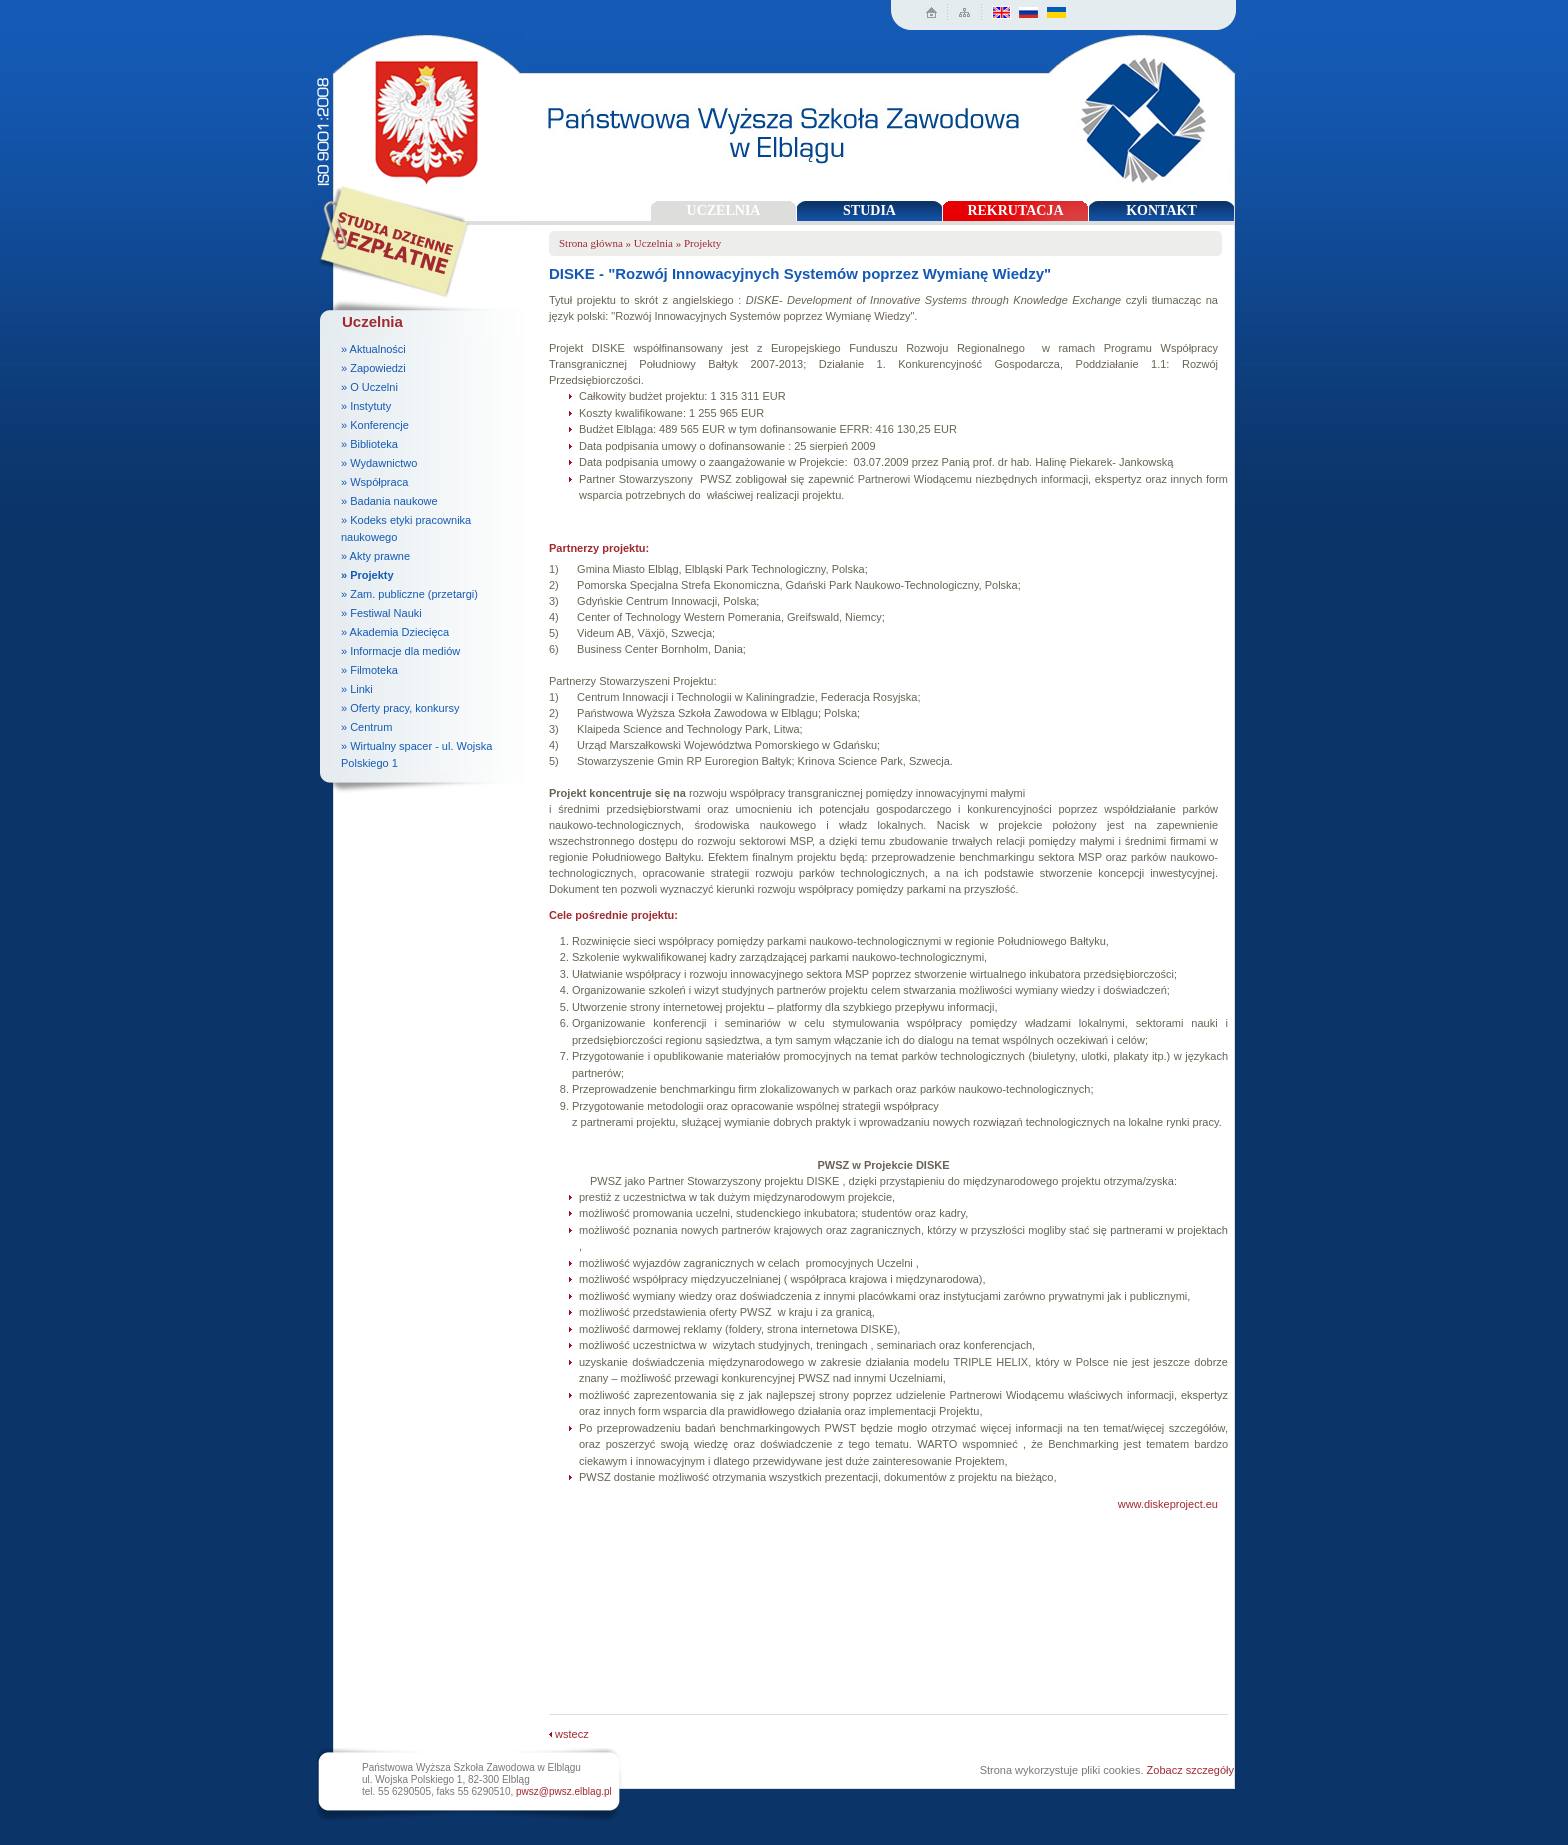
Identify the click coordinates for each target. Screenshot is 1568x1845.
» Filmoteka (369, 670)
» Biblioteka (369, 444)
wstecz (569, 1734)
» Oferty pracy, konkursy (400, 708)
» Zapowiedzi (373, 368)
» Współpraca (374, 482)
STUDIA (869, 210)
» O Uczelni (369, 387)
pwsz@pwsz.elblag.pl (564, 1791)
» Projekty (367, 575)
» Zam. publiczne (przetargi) (409, 594)
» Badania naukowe (389, 501)
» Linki (357, 689)
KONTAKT (1161, 210)
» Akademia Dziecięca (395, 632)
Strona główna (591, 243)
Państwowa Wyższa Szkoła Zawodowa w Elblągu (420, 115)
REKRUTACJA (1015, 210)
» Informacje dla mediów (400, 651)
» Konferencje (375, 425)
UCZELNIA (724, 210)
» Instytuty (366, 406)
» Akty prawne (375, 556)
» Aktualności (373, 349)
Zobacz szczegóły (1190, 1770)
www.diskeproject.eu (1168, 1504)
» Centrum (366, 727)
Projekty (702, 243)
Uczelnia (653, 243)
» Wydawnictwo (379, 463)
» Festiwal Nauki (381, 613)
